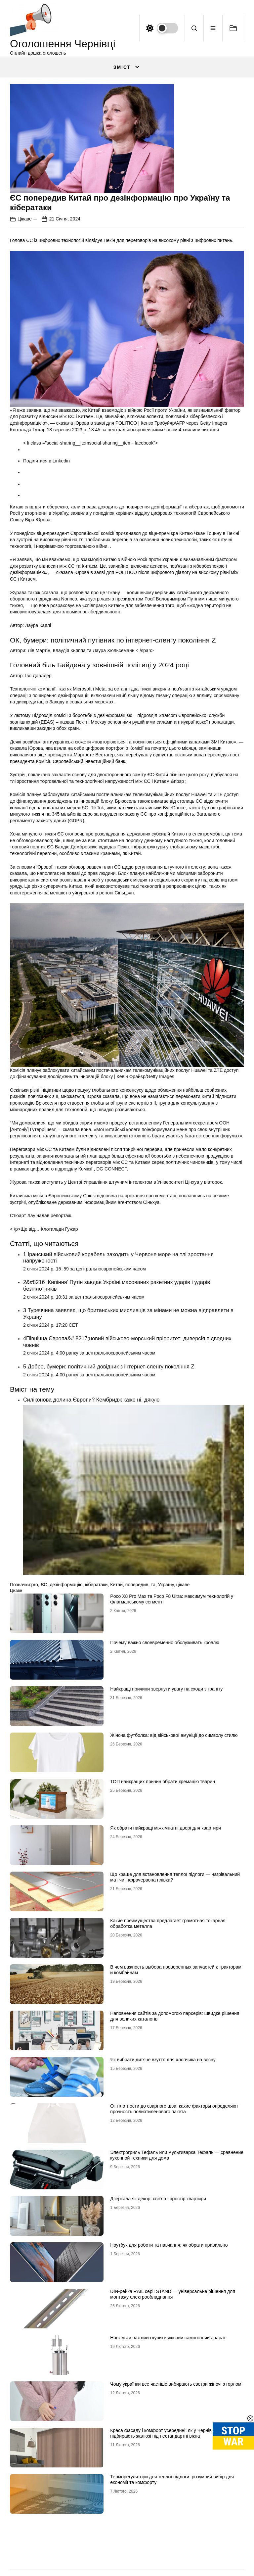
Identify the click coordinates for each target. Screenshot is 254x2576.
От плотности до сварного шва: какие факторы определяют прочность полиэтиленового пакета (174, 2108)
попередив (136, 1584)
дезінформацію (66, 1584)
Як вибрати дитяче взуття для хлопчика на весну (163, 2059)
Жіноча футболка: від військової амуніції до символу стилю (173, 1735)
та (153, 1584)
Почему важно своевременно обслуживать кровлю (164, 1642)
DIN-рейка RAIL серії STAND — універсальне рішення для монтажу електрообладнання (172, 2294)
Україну (166, 1584)
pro (34, 1584)
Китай (116, 1584)
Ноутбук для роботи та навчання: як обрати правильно (169, 2245)
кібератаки (96, 1584)
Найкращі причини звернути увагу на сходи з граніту (166, 1689)
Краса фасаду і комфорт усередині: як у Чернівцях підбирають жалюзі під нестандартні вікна (164, 2433)
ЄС (43, 1584)
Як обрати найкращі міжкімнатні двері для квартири (165, 1828)
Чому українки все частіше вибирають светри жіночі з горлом (175, 2384)
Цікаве (25, 218)
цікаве (183, 1584)
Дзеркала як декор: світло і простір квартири (158, 2198)
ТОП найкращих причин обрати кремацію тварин (162, 1781)
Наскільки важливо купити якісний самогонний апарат (168, 2337)
